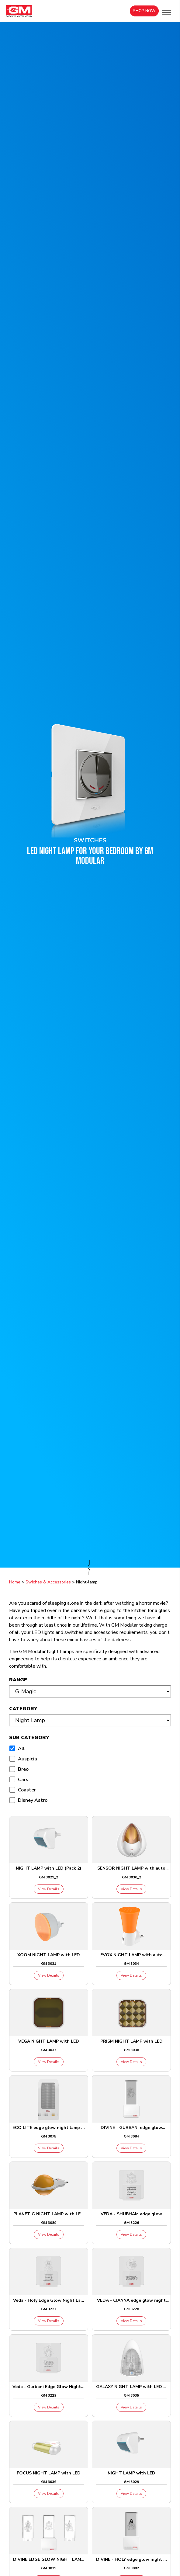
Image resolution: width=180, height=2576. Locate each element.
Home (14, 1582)
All (21, 1748)
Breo (23, 1769)
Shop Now (144, 11)
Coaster (27, 1790)
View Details (48, 1889)
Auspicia (27, 1759)
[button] (166, 12)
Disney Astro (32, 1800)
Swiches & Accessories (48, 1582)
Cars (23, 1779)
